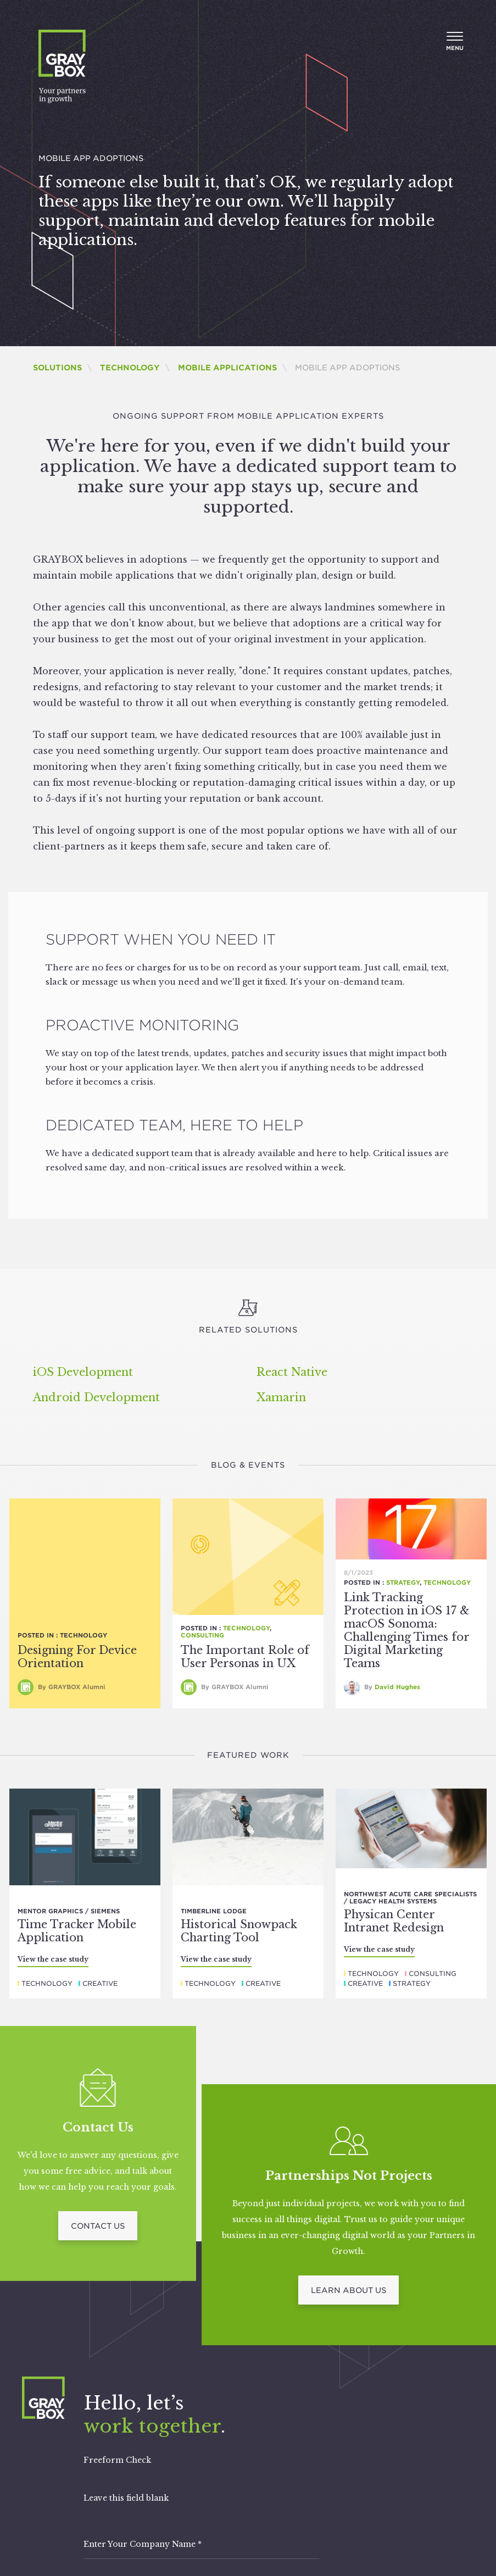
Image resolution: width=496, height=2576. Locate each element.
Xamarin (281, 1397)
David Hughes (397, 1687)
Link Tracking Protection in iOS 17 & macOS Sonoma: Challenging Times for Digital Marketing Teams (407, 1630)
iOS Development (83, 1372)
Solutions (57, 367)
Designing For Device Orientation (77, 1657)
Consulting (202, 1635)
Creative (100, 1983)
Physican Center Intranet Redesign (394, 1921)
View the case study (53, 1959)
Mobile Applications (227, 367)
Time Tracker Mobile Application (77, 1931)
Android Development (96, 1397)
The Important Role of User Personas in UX (245, 1657)
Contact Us (98, 2226)
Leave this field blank (126, 2498)
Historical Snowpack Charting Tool (239, 1931)
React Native (292, 1372)
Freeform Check (117, 2460)
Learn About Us (348, 2290)
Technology (130, 367)
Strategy (403, 1582)
